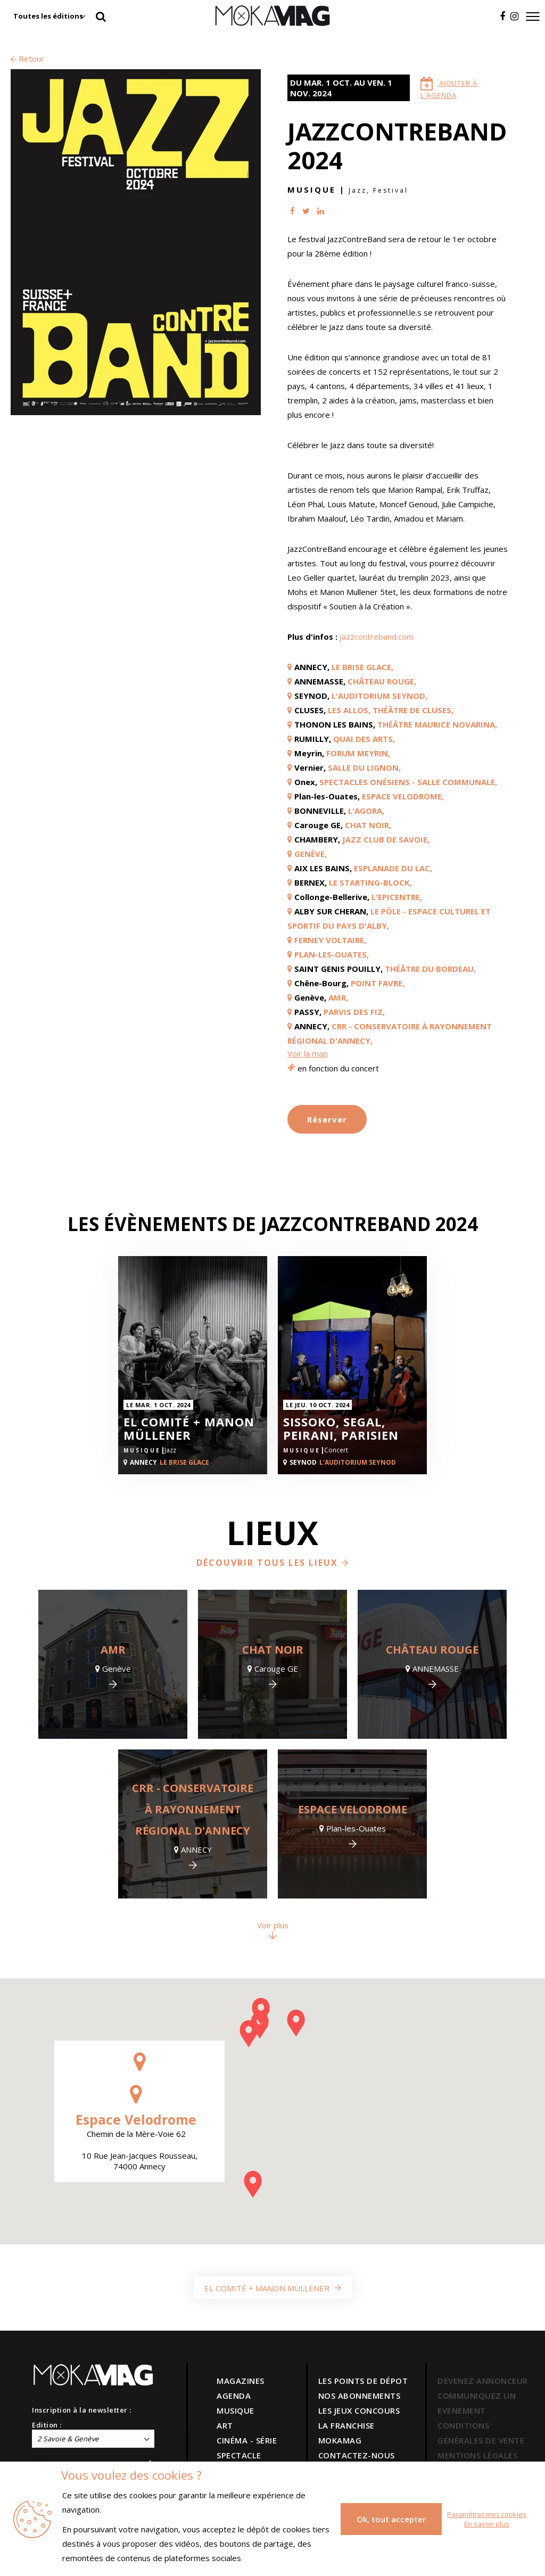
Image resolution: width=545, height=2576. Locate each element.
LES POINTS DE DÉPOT (363, 2380)
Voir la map (307, 1053)
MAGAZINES (241, 2380)
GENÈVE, (310, 853)
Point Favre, (377, 983)
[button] (260, 2025)
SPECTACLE (239, 2455)
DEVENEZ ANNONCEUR (482, 2380)
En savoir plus (486, 2524)
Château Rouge (432, 1649)
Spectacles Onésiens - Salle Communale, (408, 782)
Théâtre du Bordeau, (430, 968)
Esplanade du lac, (393, 868)
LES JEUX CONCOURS (359, 2410)
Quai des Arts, (364, 738)
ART (225, 2425)
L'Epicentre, (396, 896)
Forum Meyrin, (358, 753)
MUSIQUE (235, 2410)
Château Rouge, (382, 681)
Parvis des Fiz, (354, 1011)
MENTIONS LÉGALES (477, 2455)
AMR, (338, 997)
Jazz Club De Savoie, (386, 839)
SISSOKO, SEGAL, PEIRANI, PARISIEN (341, 1428)
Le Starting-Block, (370, 882)
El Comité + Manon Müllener (188, 1428)
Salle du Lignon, (364, 767)
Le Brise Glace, (362, 667)
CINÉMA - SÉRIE (247, 2440)
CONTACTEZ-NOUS (356, 2455)
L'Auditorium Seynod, (379, 695)
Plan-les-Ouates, (331, 954)
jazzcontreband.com (377, 636)
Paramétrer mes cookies (486, 2514)
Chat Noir (272, 1649)
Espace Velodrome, (403, 796)
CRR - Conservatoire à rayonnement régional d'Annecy (192, 1809)
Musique (311, 189)
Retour (27, 58)
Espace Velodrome (352, 1809)
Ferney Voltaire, (330, 940)
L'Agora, (366, 810)
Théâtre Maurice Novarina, (437, 724)
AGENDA (234, 2395)
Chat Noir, (368, 825)
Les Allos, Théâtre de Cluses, (390, 710)
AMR (113, 1649)
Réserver (327, 1119)
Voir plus (272, 1929)
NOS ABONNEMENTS (359, 2395)
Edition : (47, 2425)
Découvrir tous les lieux (272, 1562)
